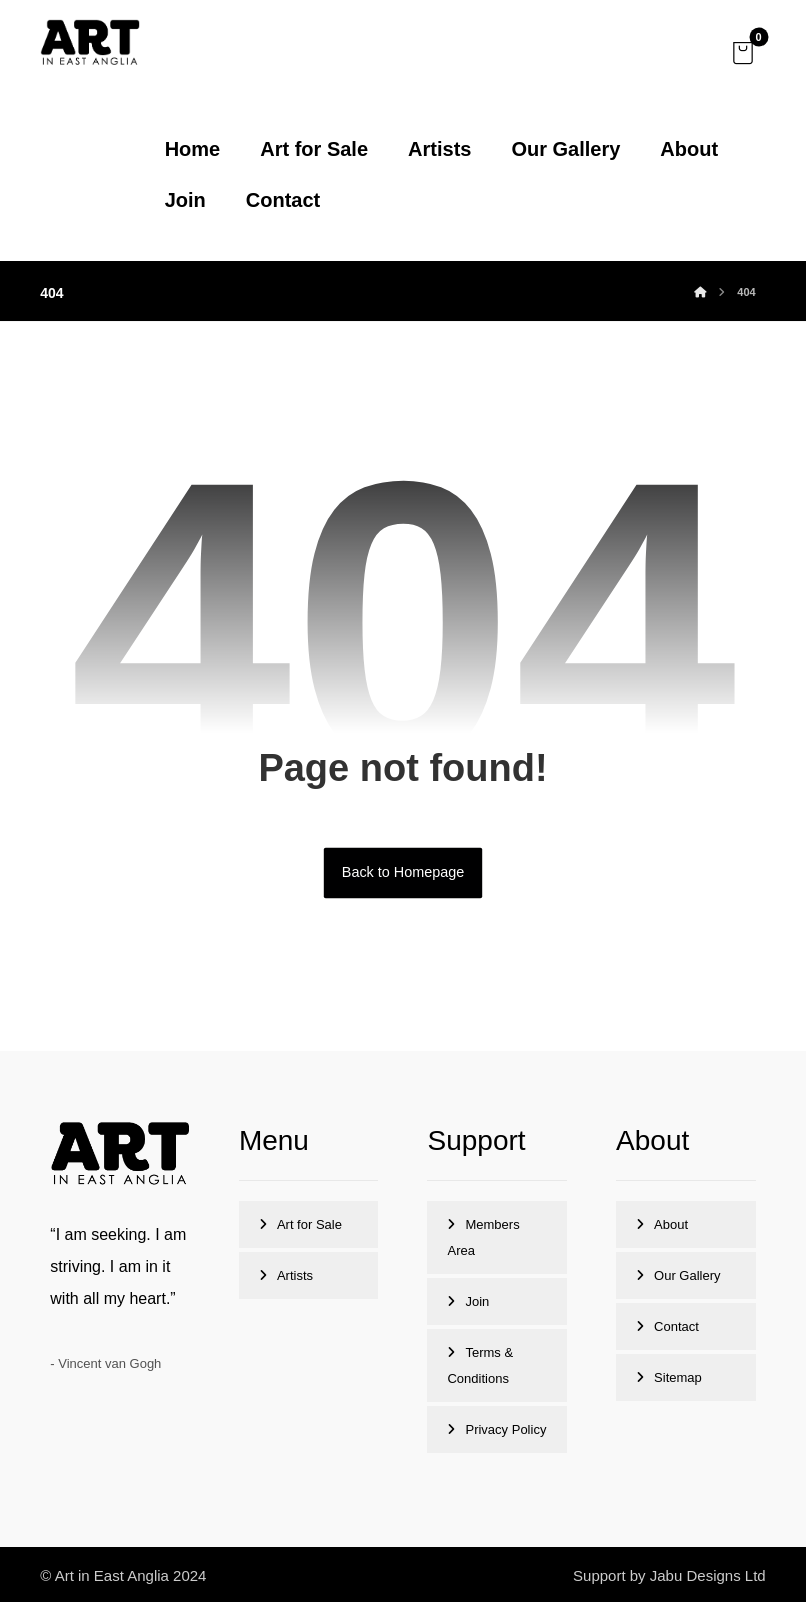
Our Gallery (687, 1276)
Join (477, 1302)
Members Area (483, 1238)
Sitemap (678, 1378)
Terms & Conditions (480, 1366)
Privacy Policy (505, 1430)
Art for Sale (309, 1225)
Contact (676, 1327)
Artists (295, 1276)
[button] (743, 53)
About (671, 1225)
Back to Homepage (403, 873)
